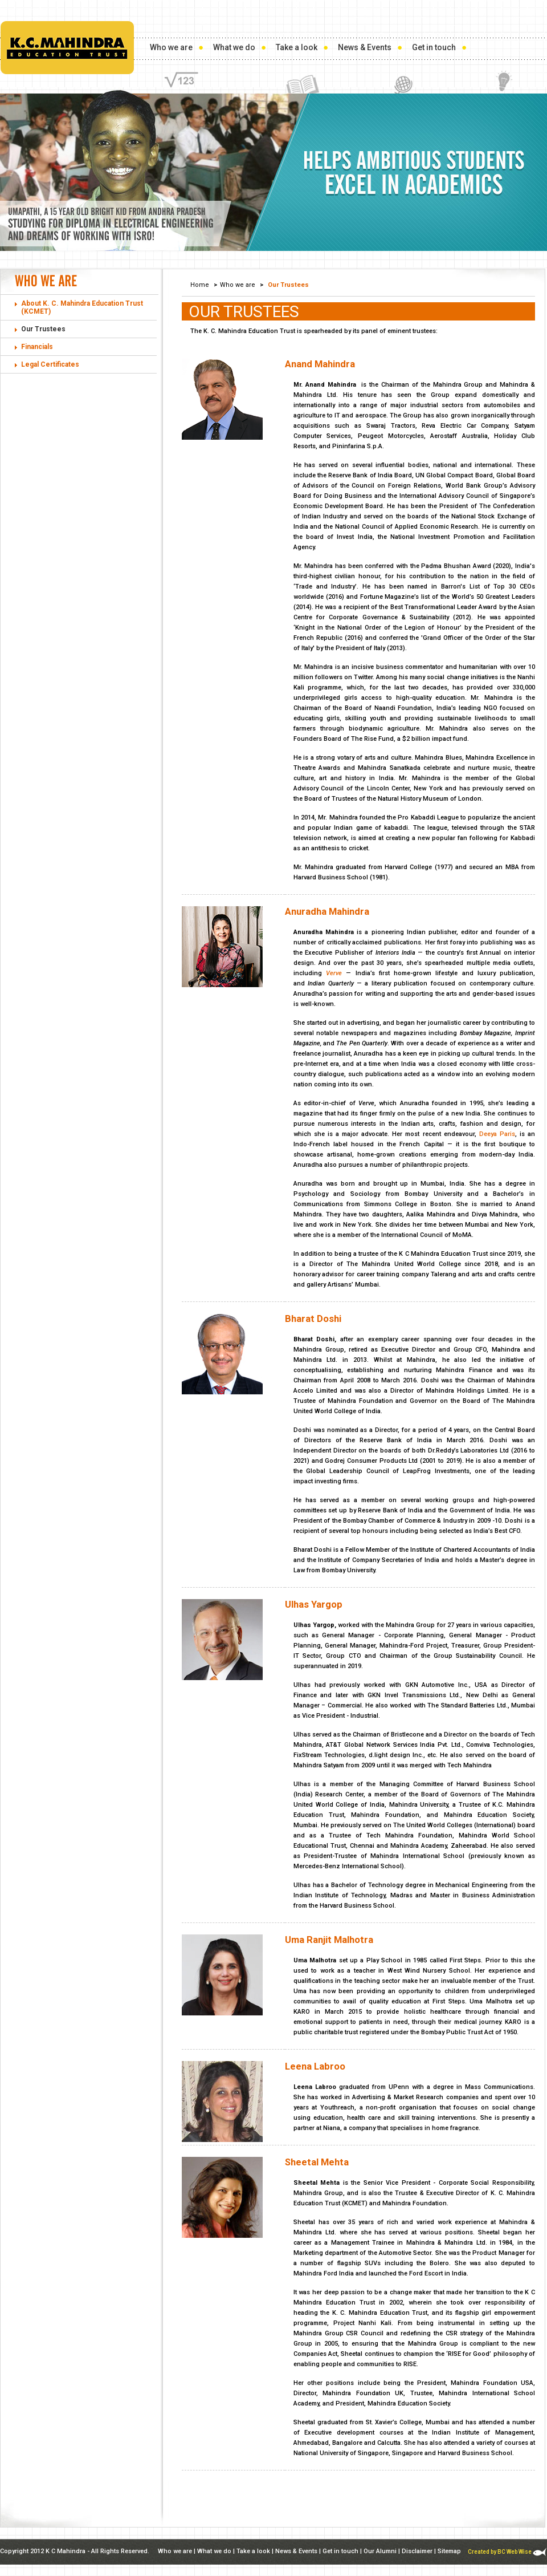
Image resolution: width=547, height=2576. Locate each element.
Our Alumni (380, 2551)
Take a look (296, 47)
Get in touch (434, 47)
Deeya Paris (497, 1134)
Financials (37, 347)
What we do (234, 47)
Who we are (171, 47)
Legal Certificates (50, 364)
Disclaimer (417, 2551)
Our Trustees (43, 329)
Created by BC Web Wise (507, 2552)
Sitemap (449, 2551)
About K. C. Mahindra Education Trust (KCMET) (82, 307)
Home (199, 285)
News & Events (364, 47)
